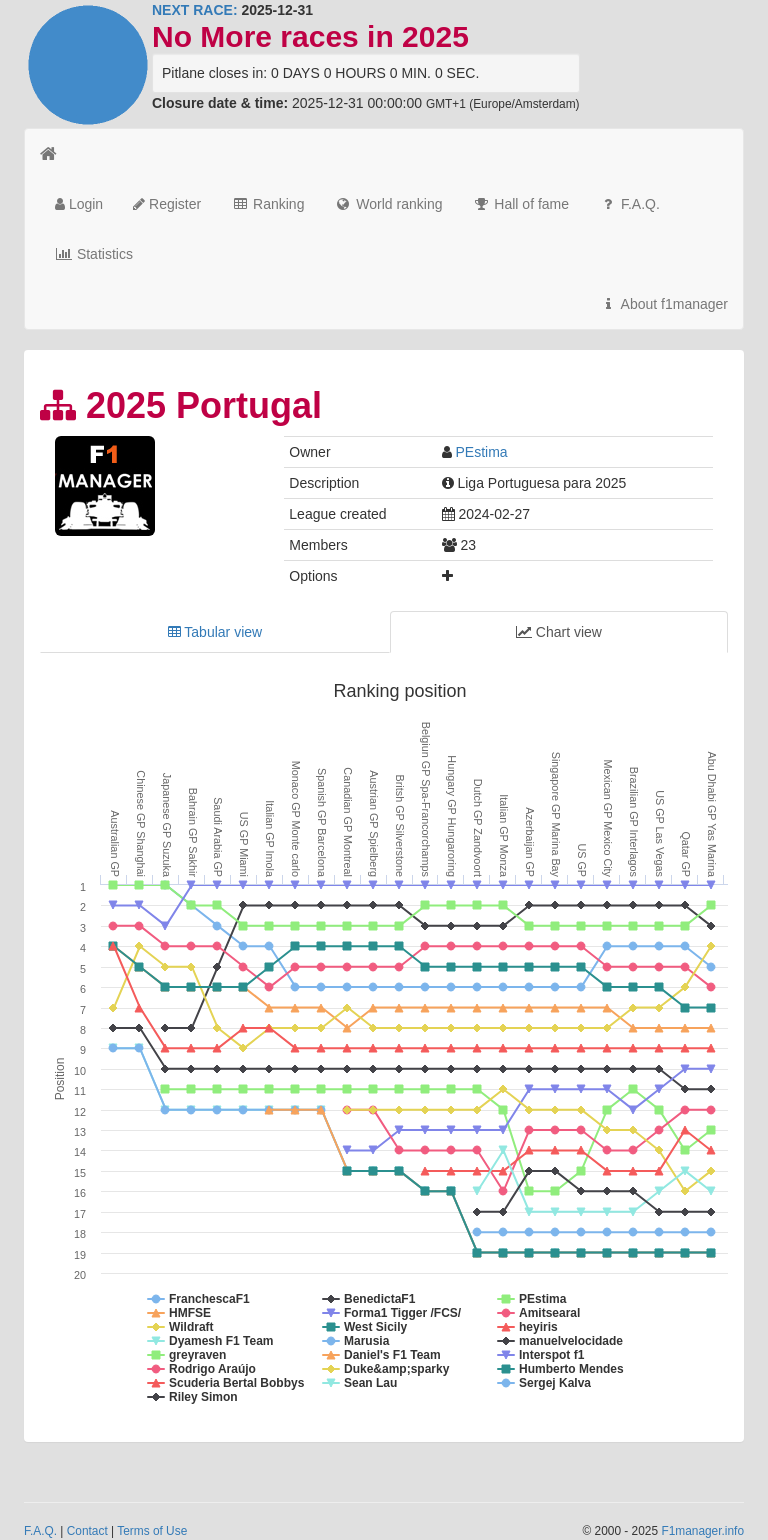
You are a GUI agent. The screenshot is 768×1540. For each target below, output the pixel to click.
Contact (87, 1531)
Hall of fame (520, 204)
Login (79, 204)
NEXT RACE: (195, 10)
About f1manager (663, 304)
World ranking (388, 204)
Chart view (559, 632)
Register (167, 204)
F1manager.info (702, 1531)
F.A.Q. (629, 204)
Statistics (94, 254)
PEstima (481, 452)
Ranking (267, 204)
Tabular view (215, 632)
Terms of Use (152, 1531)
